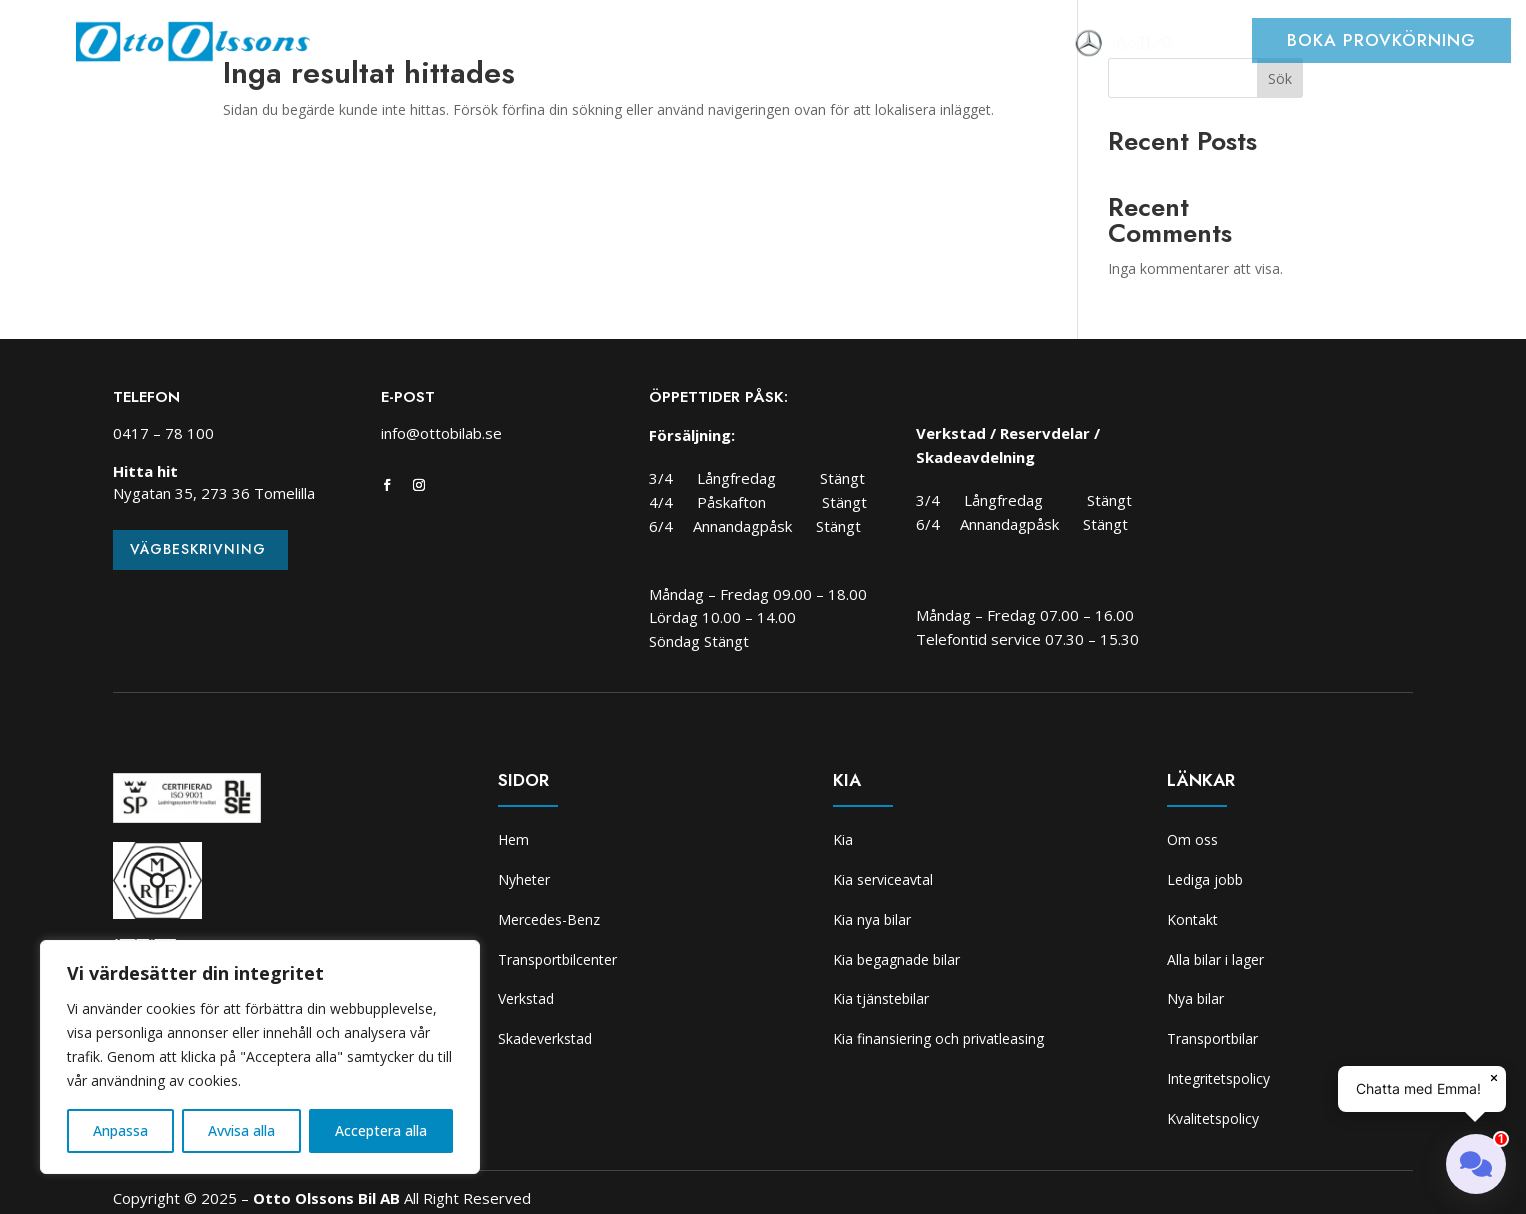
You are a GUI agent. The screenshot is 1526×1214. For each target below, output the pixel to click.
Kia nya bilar (872, 919)
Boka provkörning (1381, 40)
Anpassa (120, 1130)
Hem (381, 45)
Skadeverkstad (885, 45)
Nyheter (449, 45)
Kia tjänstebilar (881, 998)
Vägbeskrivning (198, 549)
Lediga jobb (1205, 879)
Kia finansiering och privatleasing (938, 1038)
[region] (260, 1057)
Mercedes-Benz (549, 919)
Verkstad (771, 45)
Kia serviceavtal (883, 879)
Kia (974, 45)
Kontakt (1192, 919)
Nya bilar (1195, 998)
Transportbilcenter (637, 45)
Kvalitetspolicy (1213, 1118)
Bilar (520, 45)
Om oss (1035, 45)
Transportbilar (1212, 1038)
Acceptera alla (381, 1130)
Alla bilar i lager (1215, 959)
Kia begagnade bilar (896, 959)
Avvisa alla (241, 1130)
